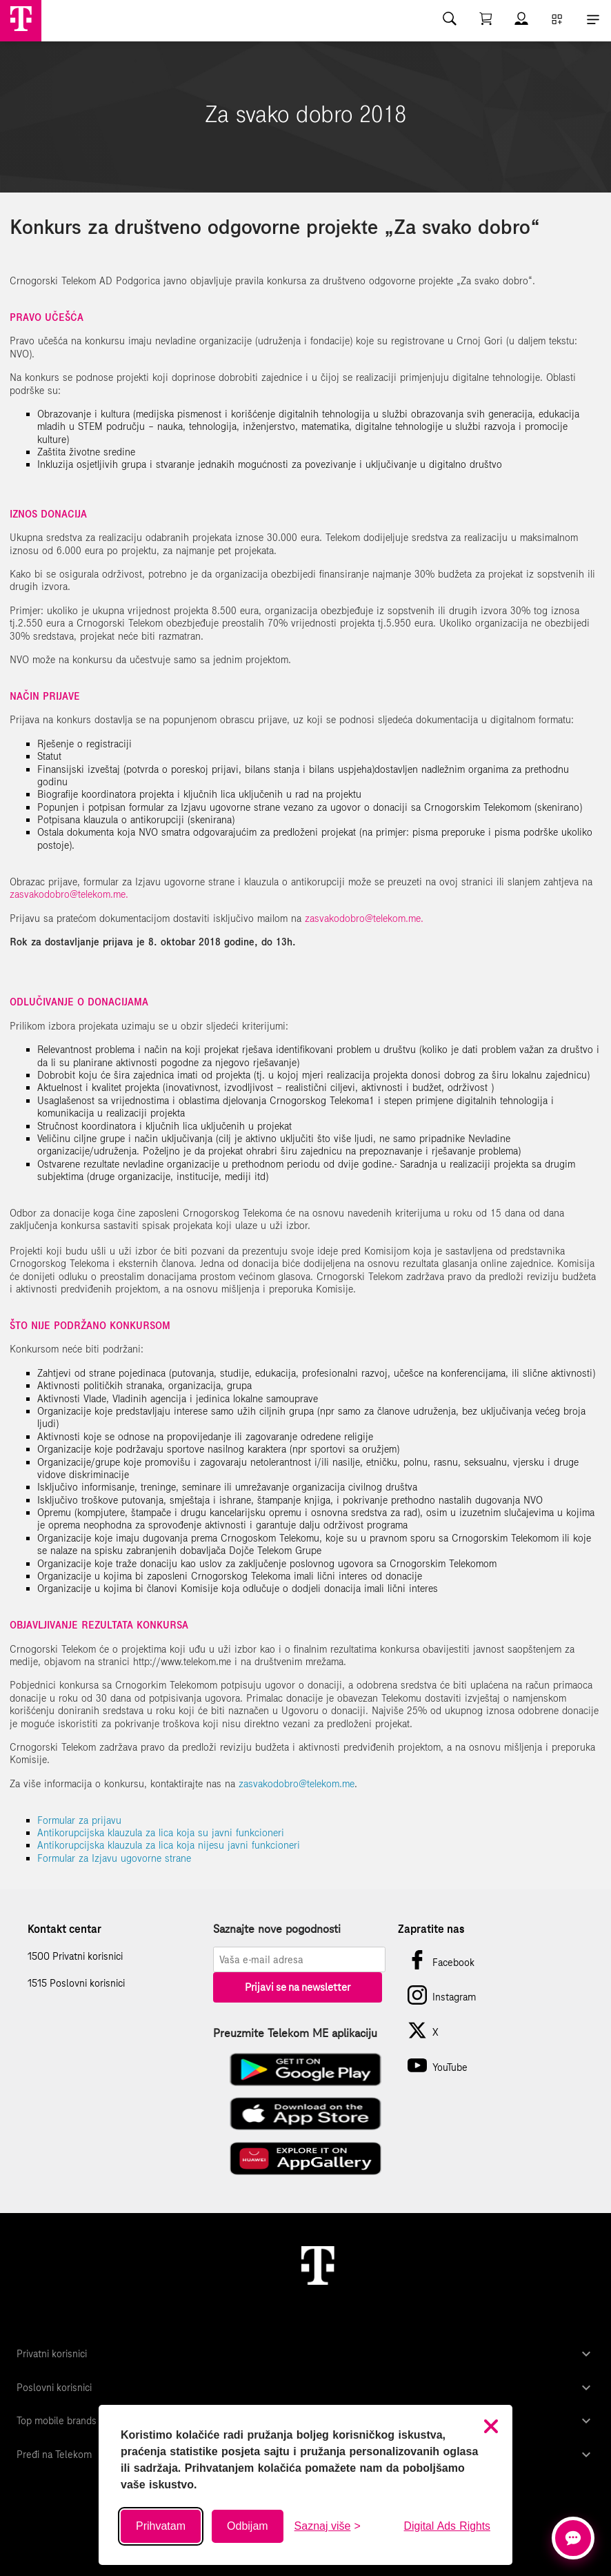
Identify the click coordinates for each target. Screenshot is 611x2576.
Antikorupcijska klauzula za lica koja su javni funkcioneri (160, 1833)
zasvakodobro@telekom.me (296, 1784)
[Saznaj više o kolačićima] (327, 2526)
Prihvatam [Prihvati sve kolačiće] (161, 2526)
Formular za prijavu (79, 1820)
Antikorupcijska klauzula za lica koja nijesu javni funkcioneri (168, 1845)
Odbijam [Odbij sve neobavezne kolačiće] (247, 2526)
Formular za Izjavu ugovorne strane (114, 1858)
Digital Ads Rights (447, 2526)
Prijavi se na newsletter (297, 1987)
